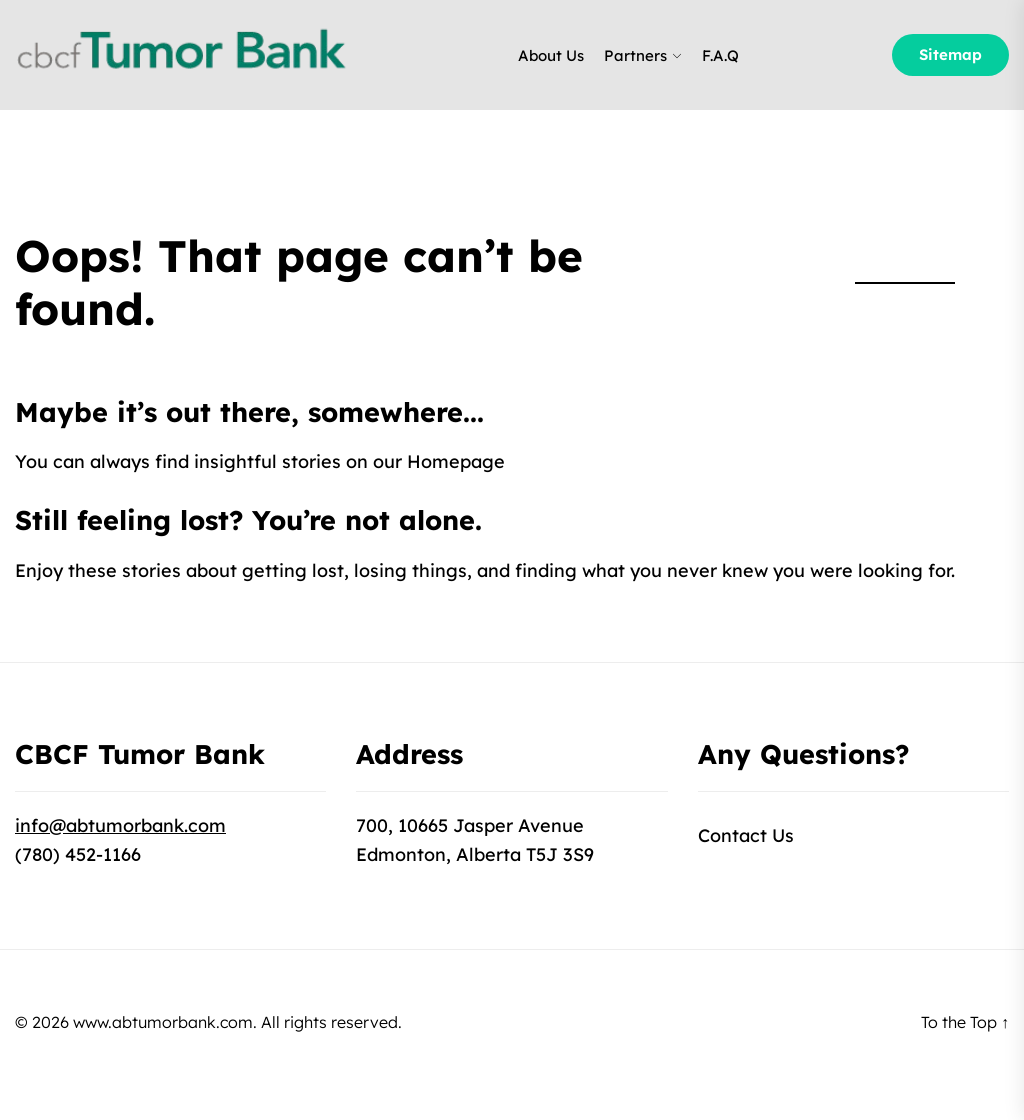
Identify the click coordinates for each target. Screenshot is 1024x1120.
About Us (551, 55)
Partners (635, 55)
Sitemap (950, 54)
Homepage (456, 461)
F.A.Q (720, 55)
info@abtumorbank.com (120, 825)
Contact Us (746, 835)
